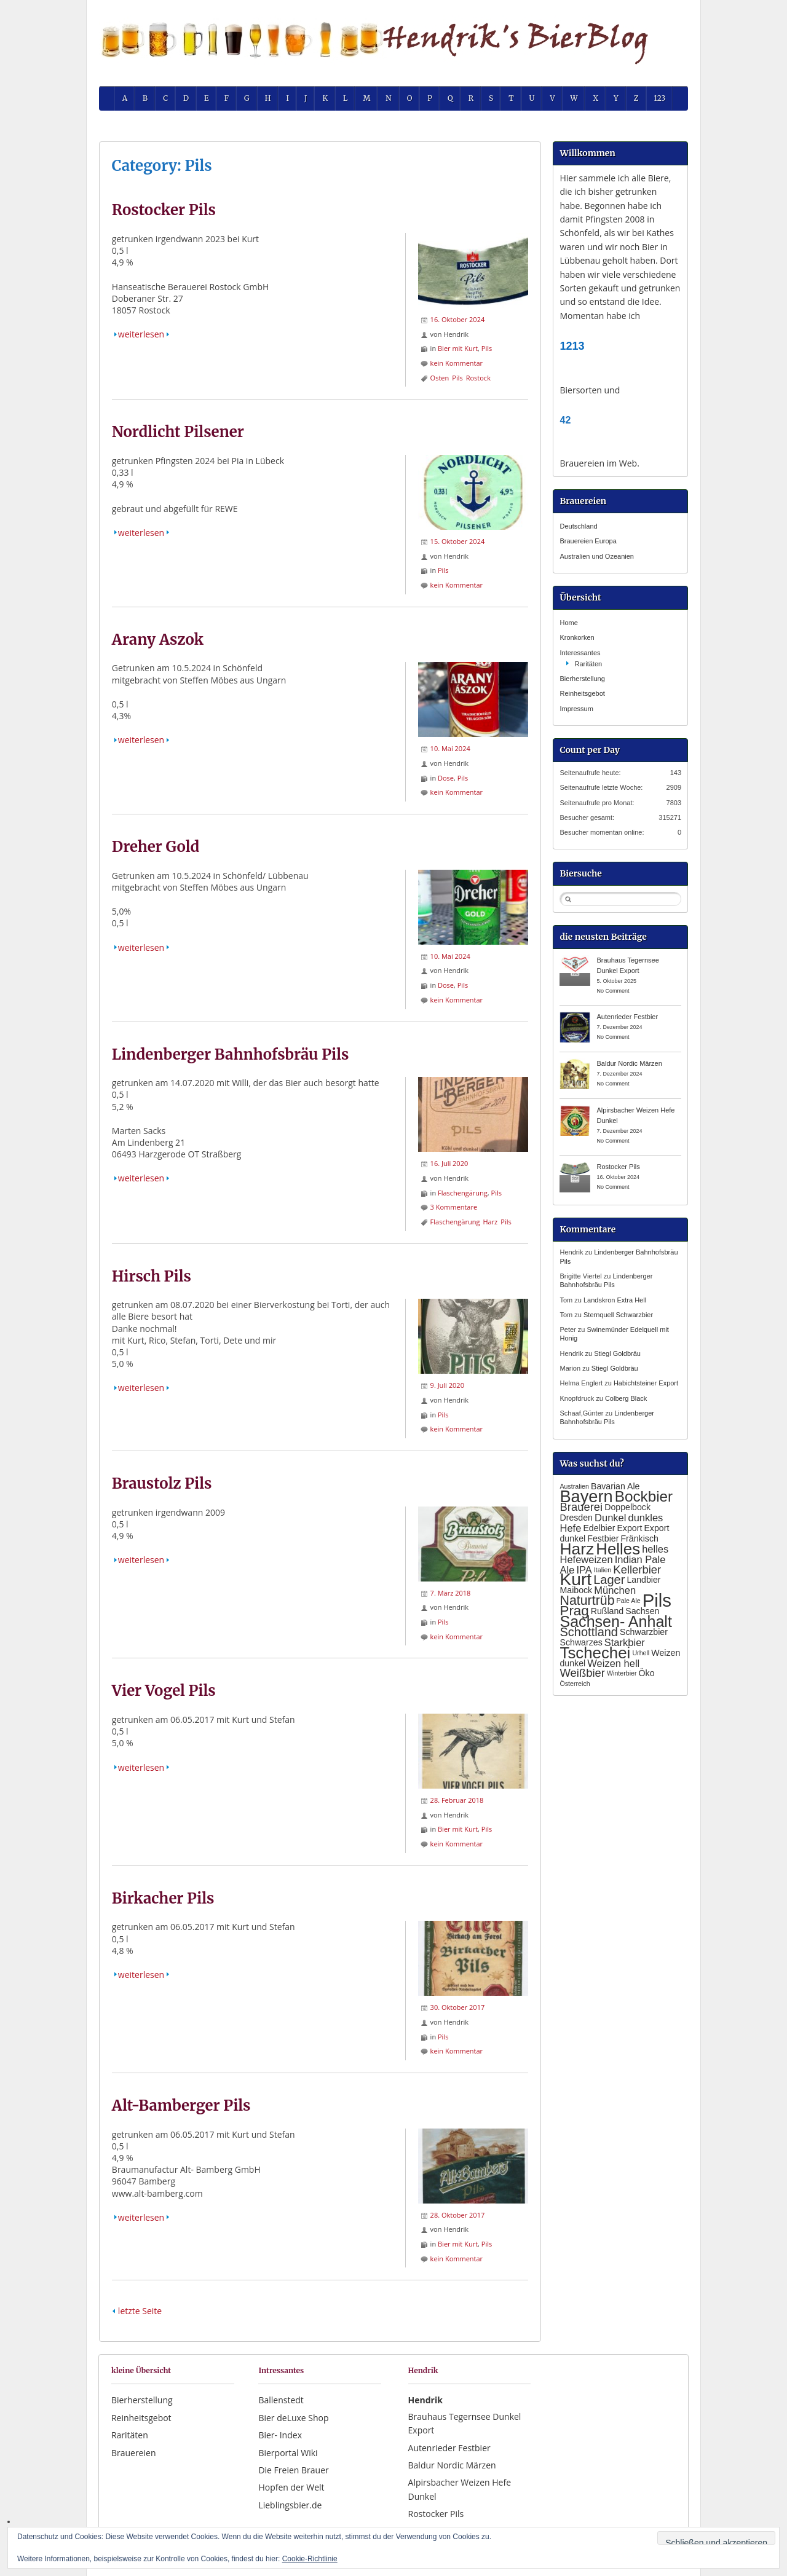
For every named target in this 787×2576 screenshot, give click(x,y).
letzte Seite (140, 2311)
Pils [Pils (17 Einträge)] (657, 1600)
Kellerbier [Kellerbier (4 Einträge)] (637, 1569)
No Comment (612, 991)
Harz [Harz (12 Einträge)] (577, 1549)
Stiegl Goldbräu (617, 1353)
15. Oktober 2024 (457, 541)
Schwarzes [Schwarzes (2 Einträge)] (581, 1642)
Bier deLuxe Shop (293, 2418)
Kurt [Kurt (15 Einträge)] (575, 1579)
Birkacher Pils (163, 1898)
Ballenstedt (280, 2400)
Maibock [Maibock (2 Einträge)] (576, 1590)
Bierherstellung (582, 678)
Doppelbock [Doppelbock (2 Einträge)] (627, 1507)
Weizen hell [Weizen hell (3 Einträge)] (613, 1663)
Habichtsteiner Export (646, 1383)
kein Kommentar (456, 363)
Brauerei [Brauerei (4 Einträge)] (581, 1506)
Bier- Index (280, 2435)
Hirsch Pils (151, 1276)
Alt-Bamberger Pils (181, 2105)
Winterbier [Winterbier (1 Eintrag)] (622, 1673)
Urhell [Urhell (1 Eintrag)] (640, 1652)
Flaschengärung (463, 1192)
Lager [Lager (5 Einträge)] (609, 1579)
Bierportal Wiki (287, 2453)
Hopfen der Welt (291, 2487)
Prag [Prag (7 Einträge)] (574, 1610)
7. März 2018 (450, 1592)
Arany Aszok (158, 639)
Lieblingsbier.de (290, 2505)
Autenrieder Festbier (627, 1016)
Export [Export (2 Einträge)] (629, 1528)
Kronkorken (577, 637)
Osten (439, 377)
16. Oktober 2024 (457, 319)
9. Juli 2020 (447, 1385)
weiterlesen (141, 334)
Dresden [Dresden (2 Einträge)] (576, 1517)
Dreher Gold (155, 846)
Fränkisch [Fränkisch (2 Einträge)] (639, 1538)
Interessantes (580, 652)
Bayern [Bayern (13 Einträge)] (586, 1496)
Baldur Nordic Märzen (629, 1063)
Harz (490, 1221)
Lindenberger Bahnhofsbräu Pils (230, 1054)
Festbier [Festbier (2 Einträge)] (603, 1538)
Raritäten (588, 664)
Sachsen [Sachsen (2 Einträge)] (642, 1611)
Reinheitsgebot (582, 693)
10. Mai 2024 (450, 748)
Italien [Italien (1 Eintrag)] (602, 1570)
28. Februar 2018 (457, 1800)
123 (660, 98)
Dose (446, 777)
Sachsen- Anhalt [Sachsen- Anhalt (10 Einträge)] (615, 1621)
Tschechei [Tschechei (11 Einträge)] (595, 1652)
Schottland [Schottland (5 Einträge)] (589, 1632)
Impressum (576, 708)
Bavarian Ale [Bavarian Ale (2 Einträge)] (615, 1486)
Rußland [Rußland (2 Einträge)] (607, 1611)
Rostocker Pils (164, 209)
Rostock (478, 377)
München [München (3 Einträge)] (615, 1590)
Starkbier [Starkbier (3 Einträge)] (624, 1642)
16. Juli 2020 (449, 1163)
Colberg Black (626, 1398)
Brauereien (133, 2453)
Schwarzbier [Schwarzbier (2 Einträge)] (644, 1632)
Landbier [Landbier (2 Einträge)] (643, 1580)
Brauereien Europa (588, 541)
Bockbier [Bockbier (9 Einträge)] (644, 1496)
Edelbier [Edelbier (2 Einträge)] (599, 1528)
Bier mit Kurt (458, 348)
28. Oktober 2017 (457, 2215)
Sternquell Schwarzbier (618, 1314)
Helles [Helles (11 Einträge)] (618, 1549)
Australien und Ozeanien (596, 556)
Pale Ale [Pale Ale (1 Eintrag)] (629, 1600)
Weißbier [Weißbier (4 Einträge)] (582, 1672)
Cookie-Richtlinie (310, 2558)
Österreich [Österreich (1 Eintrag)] (575, 1683)
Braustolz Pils (162, 1483)
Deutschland (578, 526)
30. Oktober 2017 (457, 2007)
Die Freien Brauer (293, 2470)
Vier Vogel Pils (164, 1690)
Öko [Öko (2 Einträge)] (647, 1673)
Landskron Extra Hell (614, 1300)
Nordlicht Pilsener (178, 431)
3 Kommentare (454, 1206)
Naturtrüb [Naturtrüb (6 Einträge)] (587, 1600)
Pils (486, 348)
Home (568, 622)
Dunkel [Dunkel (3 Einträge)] (610, 1517)
